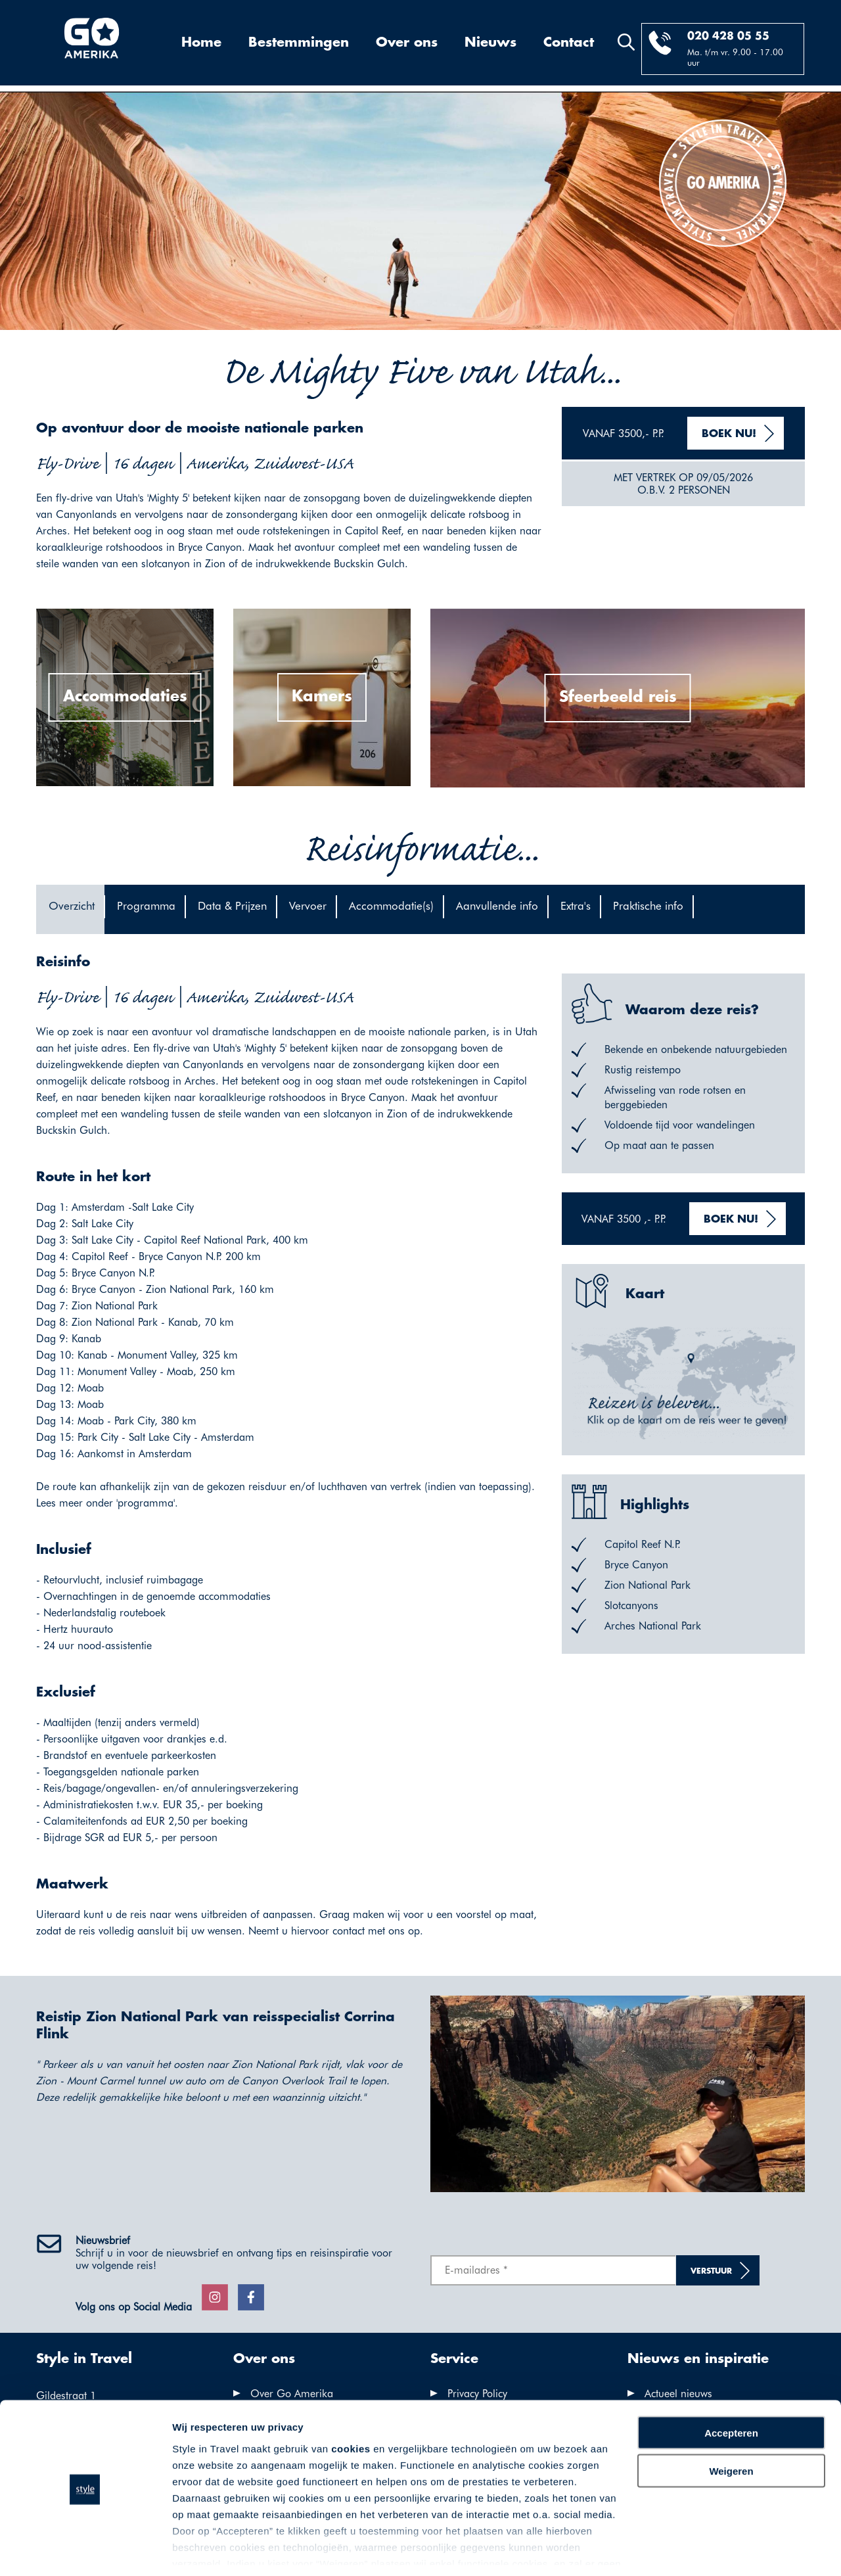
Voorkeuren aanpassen (226, 2550)
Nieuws (490, 42)
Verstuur (711, 2271)
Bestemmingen (298, 42)
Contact (568, 42)
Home (201, 42)
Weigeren (731, 2428)
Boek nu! (729, 434)
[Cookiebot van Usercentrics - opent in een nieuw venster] (85, 2550)
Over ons (407, 42)
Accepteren (731, 2389)
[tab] (70, 909)
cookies (350, 2405)
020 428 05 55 (728, 36)
